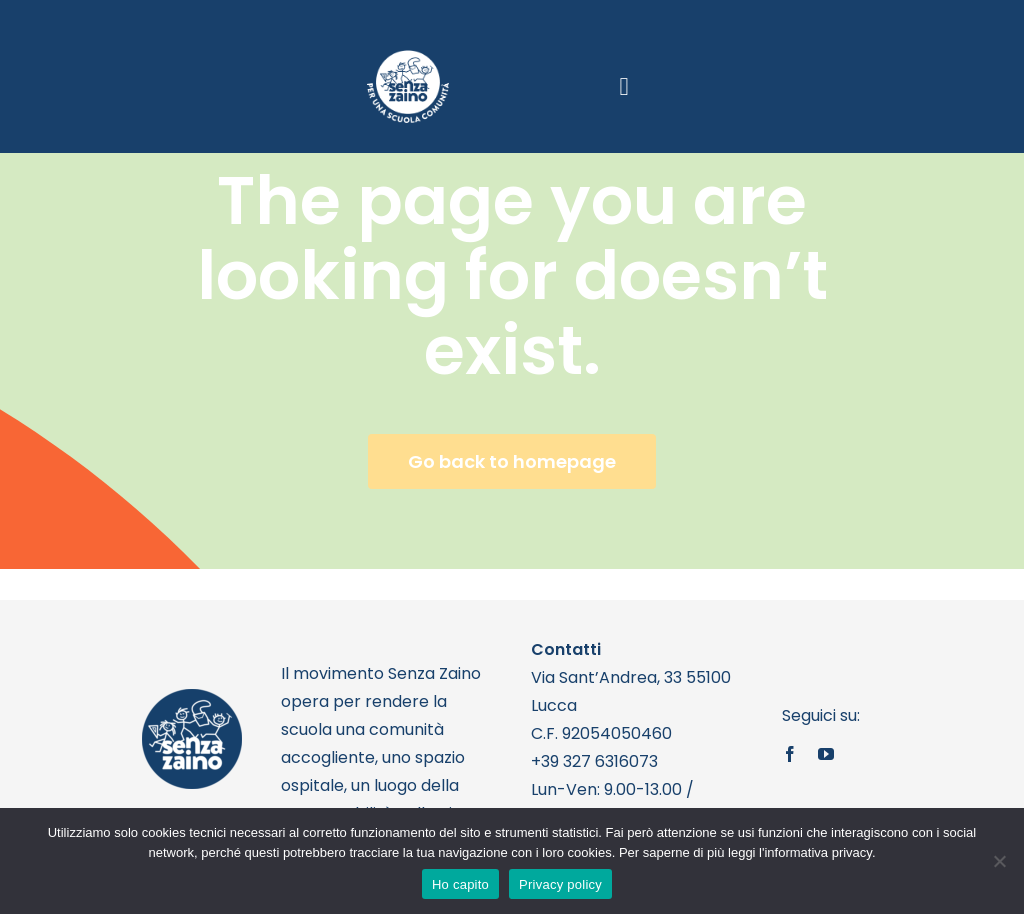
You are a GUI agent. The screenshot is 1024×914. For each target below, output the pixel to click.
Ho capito (460, 884)
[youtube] (826, 754)
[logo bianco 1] (407, 58)
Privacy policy (560, 884)
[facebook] (790, 754)
